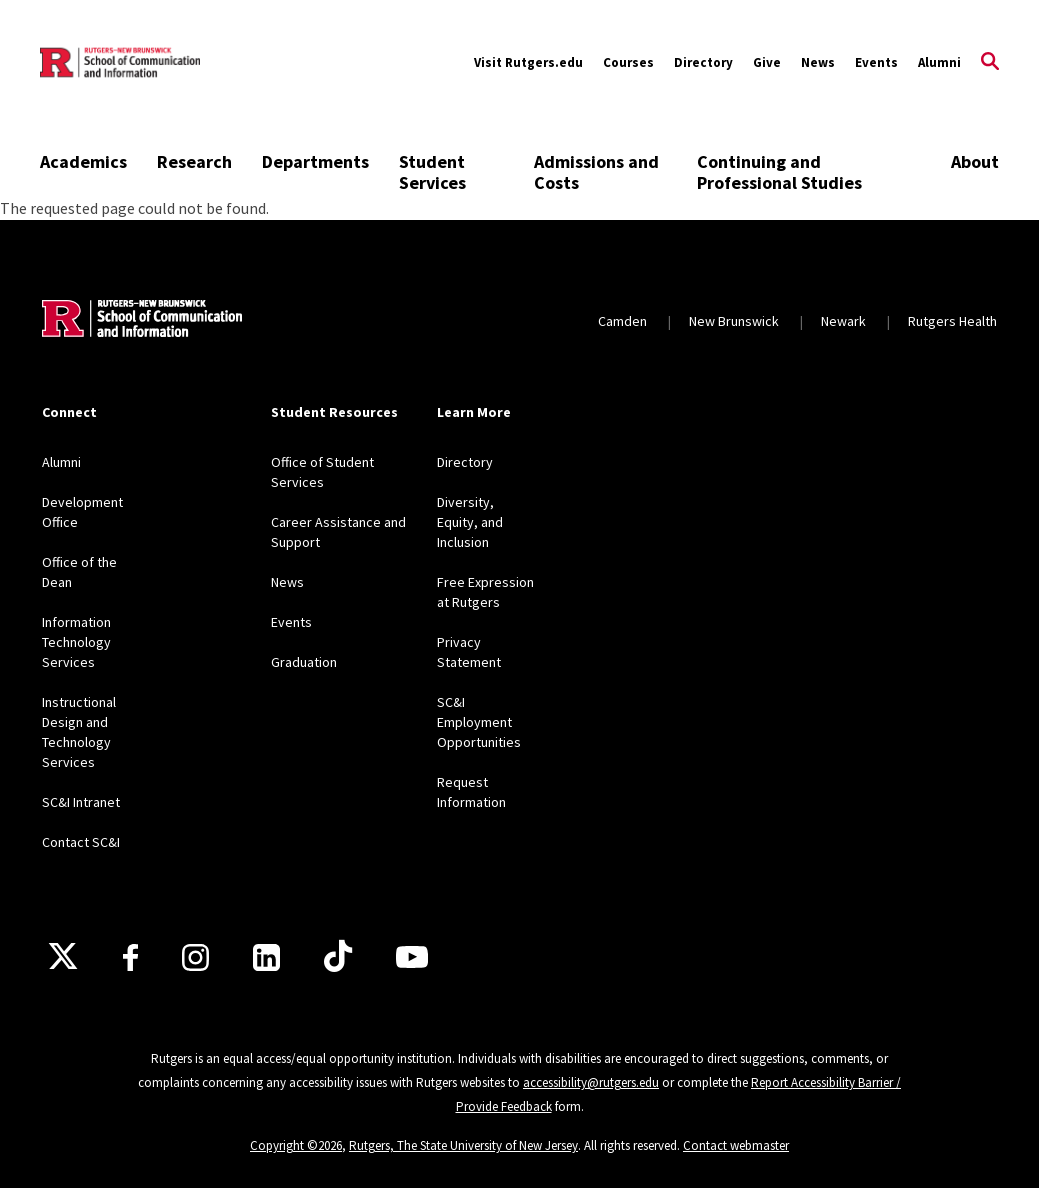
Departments (315, 161)
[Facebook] (130, 957)
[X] (63, 957)
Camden (622, 321)
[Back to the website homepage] (120, 62)
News (818, 62)
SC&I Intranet (81, 802)
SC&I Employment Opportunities (479, 722)
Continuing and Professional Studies (779, 172)
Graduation (304, 662)
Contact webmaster (736, 1145)
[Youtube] (412, 957)
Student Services (432, 172)
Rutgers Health (952, 321)
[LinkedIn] (266, 957)
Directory (703, 62)
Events (876, 62)
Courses (628, 62)
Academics (83, 161)
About (975, 161)
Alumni (939, 62)
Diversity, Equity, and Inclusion (470, 522)
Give (767, 62)
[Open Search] (990, 63)
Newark (843, 321)
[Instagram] (195, 957)
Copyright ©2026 (296, 1145)
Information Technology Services (76, 642)
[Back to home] (142, 321)
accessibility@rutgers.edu (591, 1082)
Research (194, 161)
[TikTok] (338, 957)
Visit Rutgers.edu (528, 62)
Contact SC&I (81, 842)
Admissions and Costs (596, 172)
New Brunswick (734, 321)
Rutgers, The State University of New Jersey (463, 1145)
